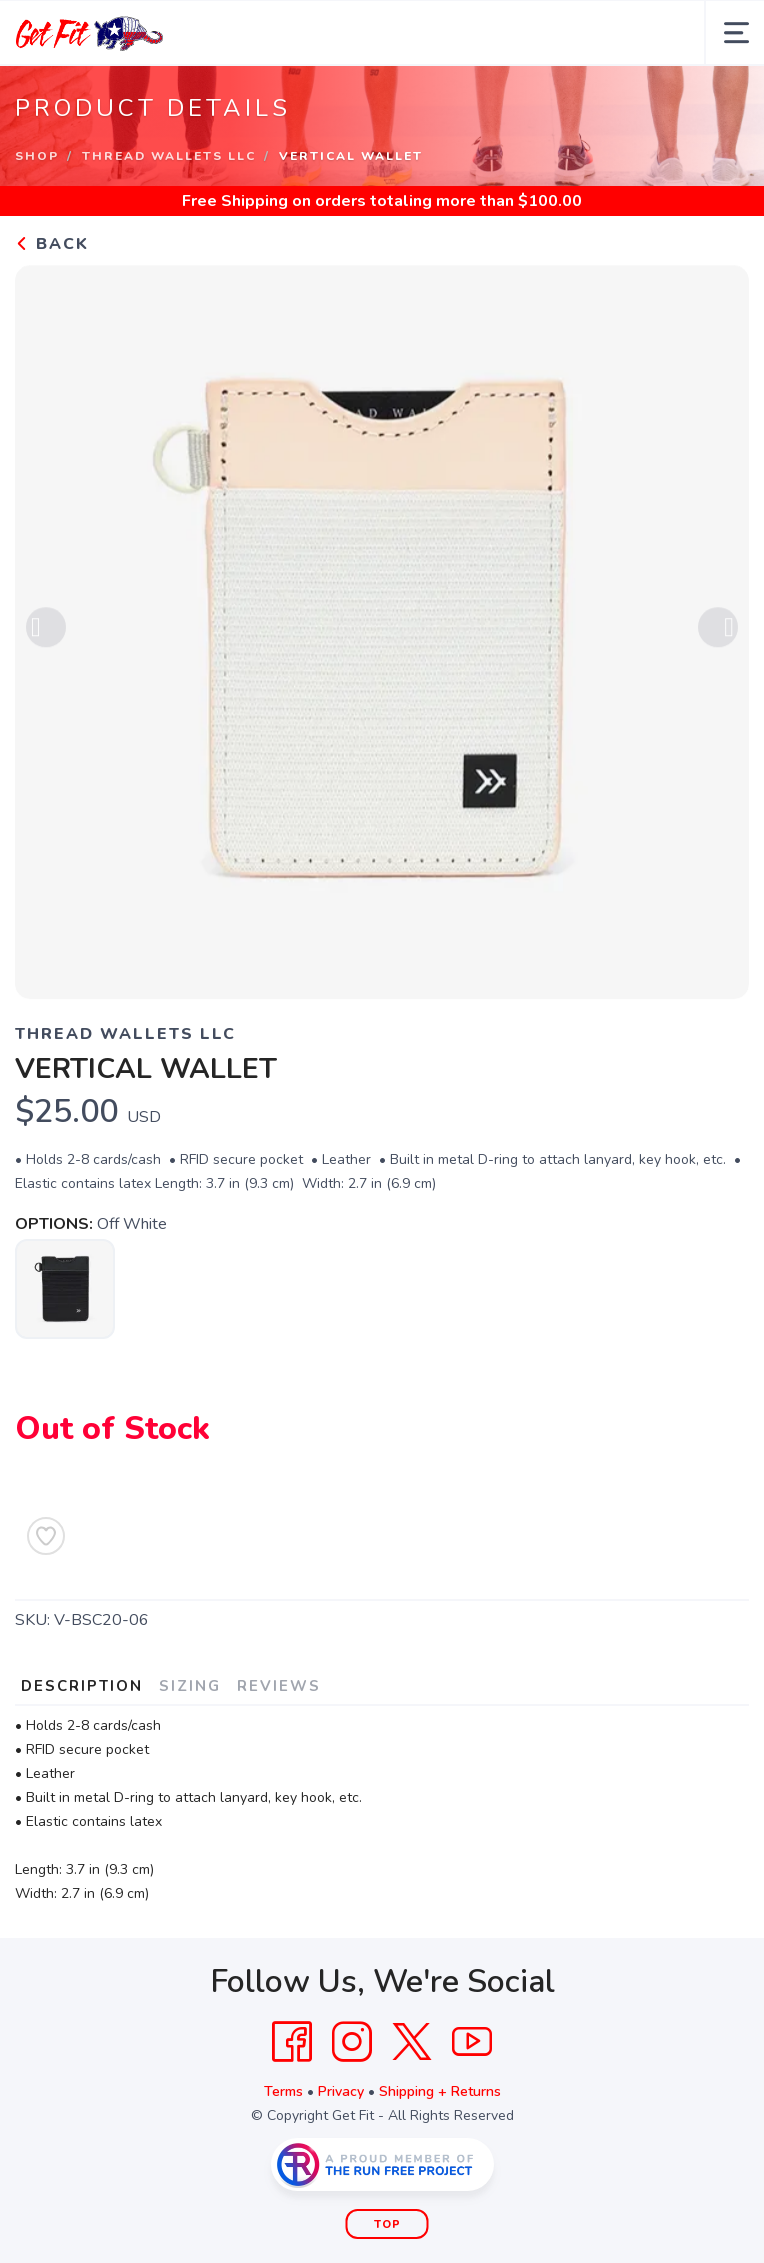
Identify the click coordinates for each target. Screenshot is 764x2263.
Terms (283, 2091)
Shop (37, 156)
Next (718, 631)
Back (52, 244)
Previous (46, 631)
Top (387, 2224)
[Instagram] (352, 2042)
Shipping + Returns (440, 2091)
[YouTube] (472, 2042)
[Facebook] (292, 2042)
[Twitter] (412, 2042)
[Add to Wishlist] (46, 1536)
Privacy (341, 2091)
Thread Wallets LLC (169, 156)
